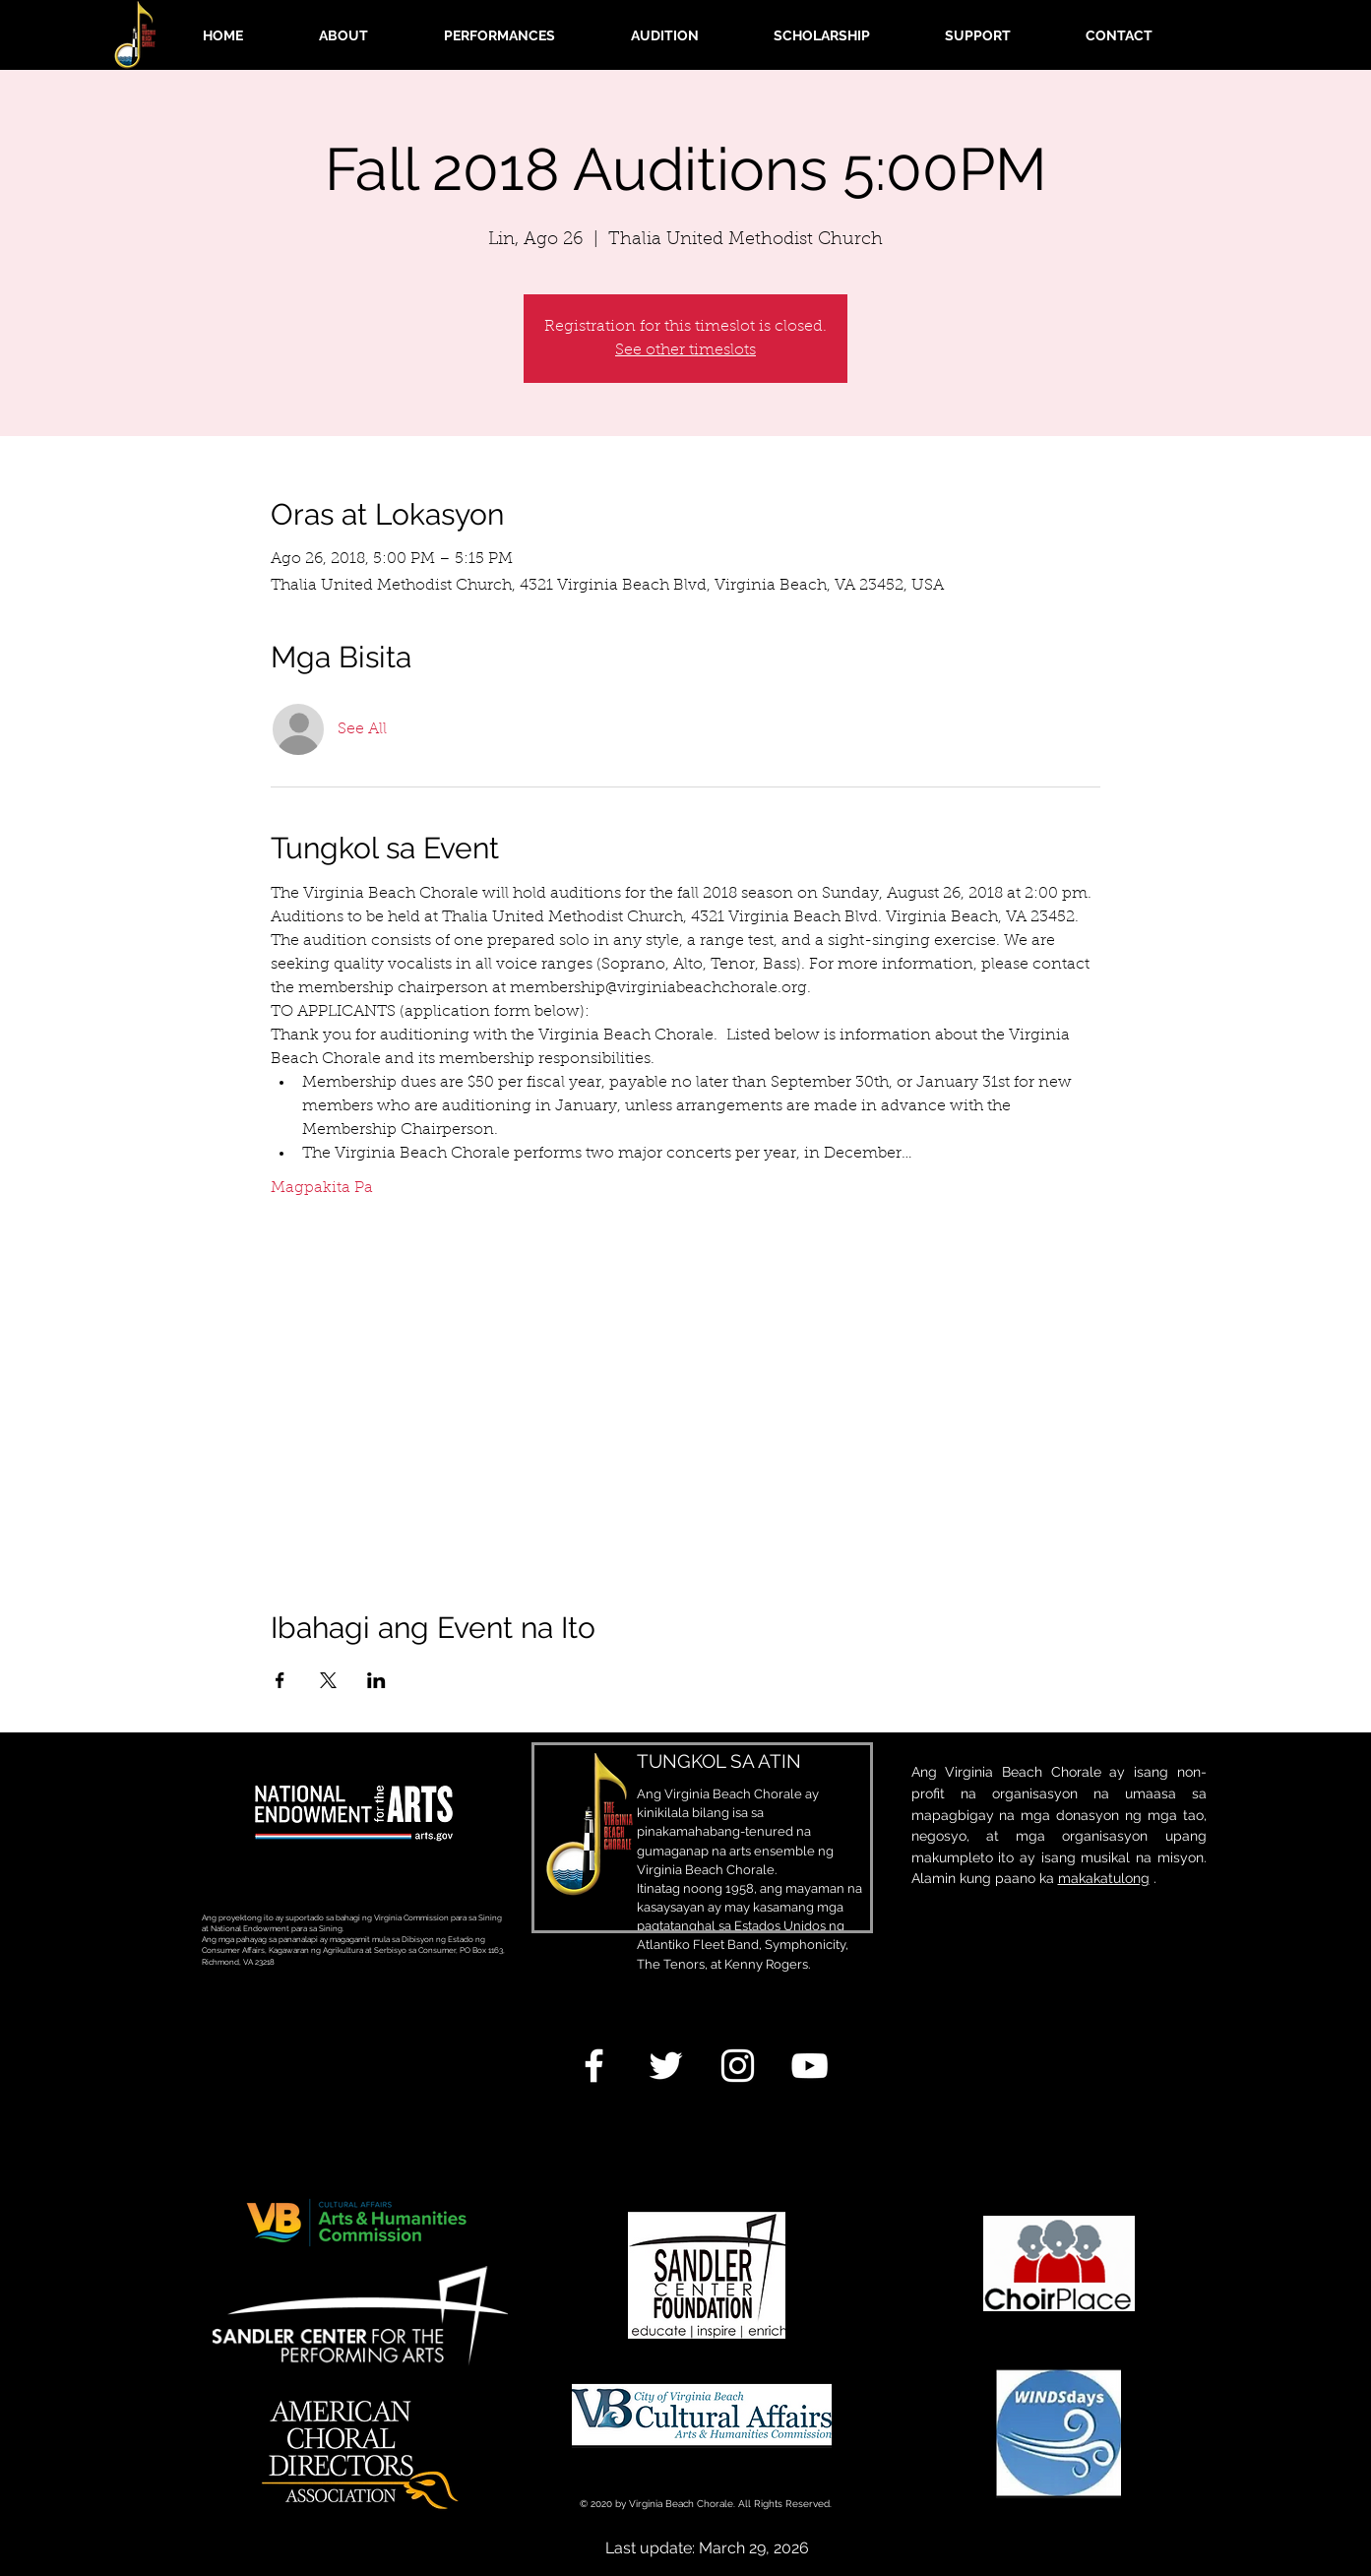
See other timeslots (685, 350)
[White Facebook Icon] (594, 2065)
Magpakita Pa (322, 1188)
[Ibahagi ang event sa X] (328, 1680)
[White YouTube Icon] (809, 2065)
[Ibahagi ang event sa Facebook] (280, 1680)
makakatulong (1104, 1878)
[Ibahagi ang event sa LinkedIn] (376, 1680)
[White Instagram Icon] (738, 2065)
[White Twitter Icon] (666, 2065)
